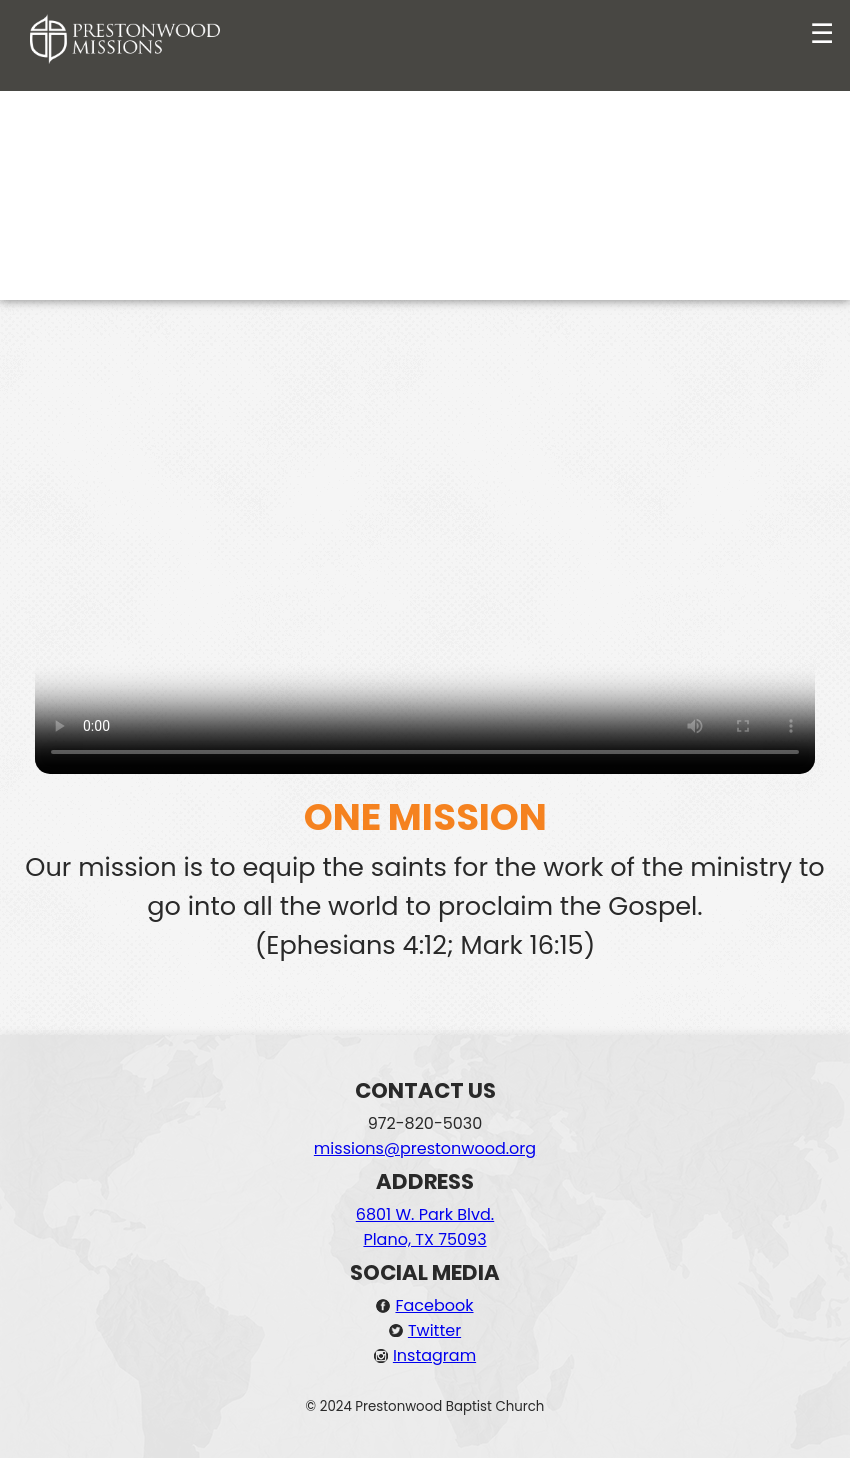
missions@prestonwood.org (425, 1148)
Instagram (434, 1355)
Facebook (434, 1305)
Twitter (434, 1330)
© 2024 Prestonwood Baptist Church (425, 1406)
